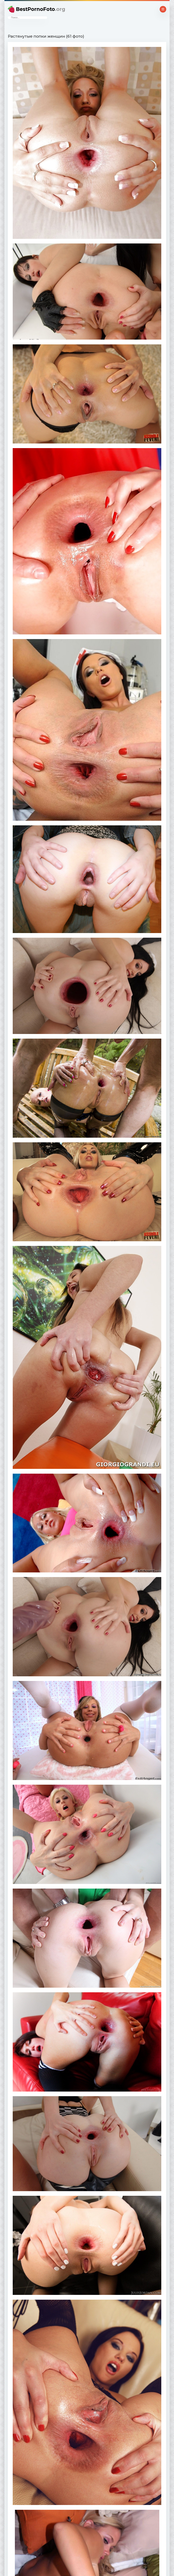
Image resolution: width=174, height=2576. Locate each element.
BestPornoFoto (40, 9)
